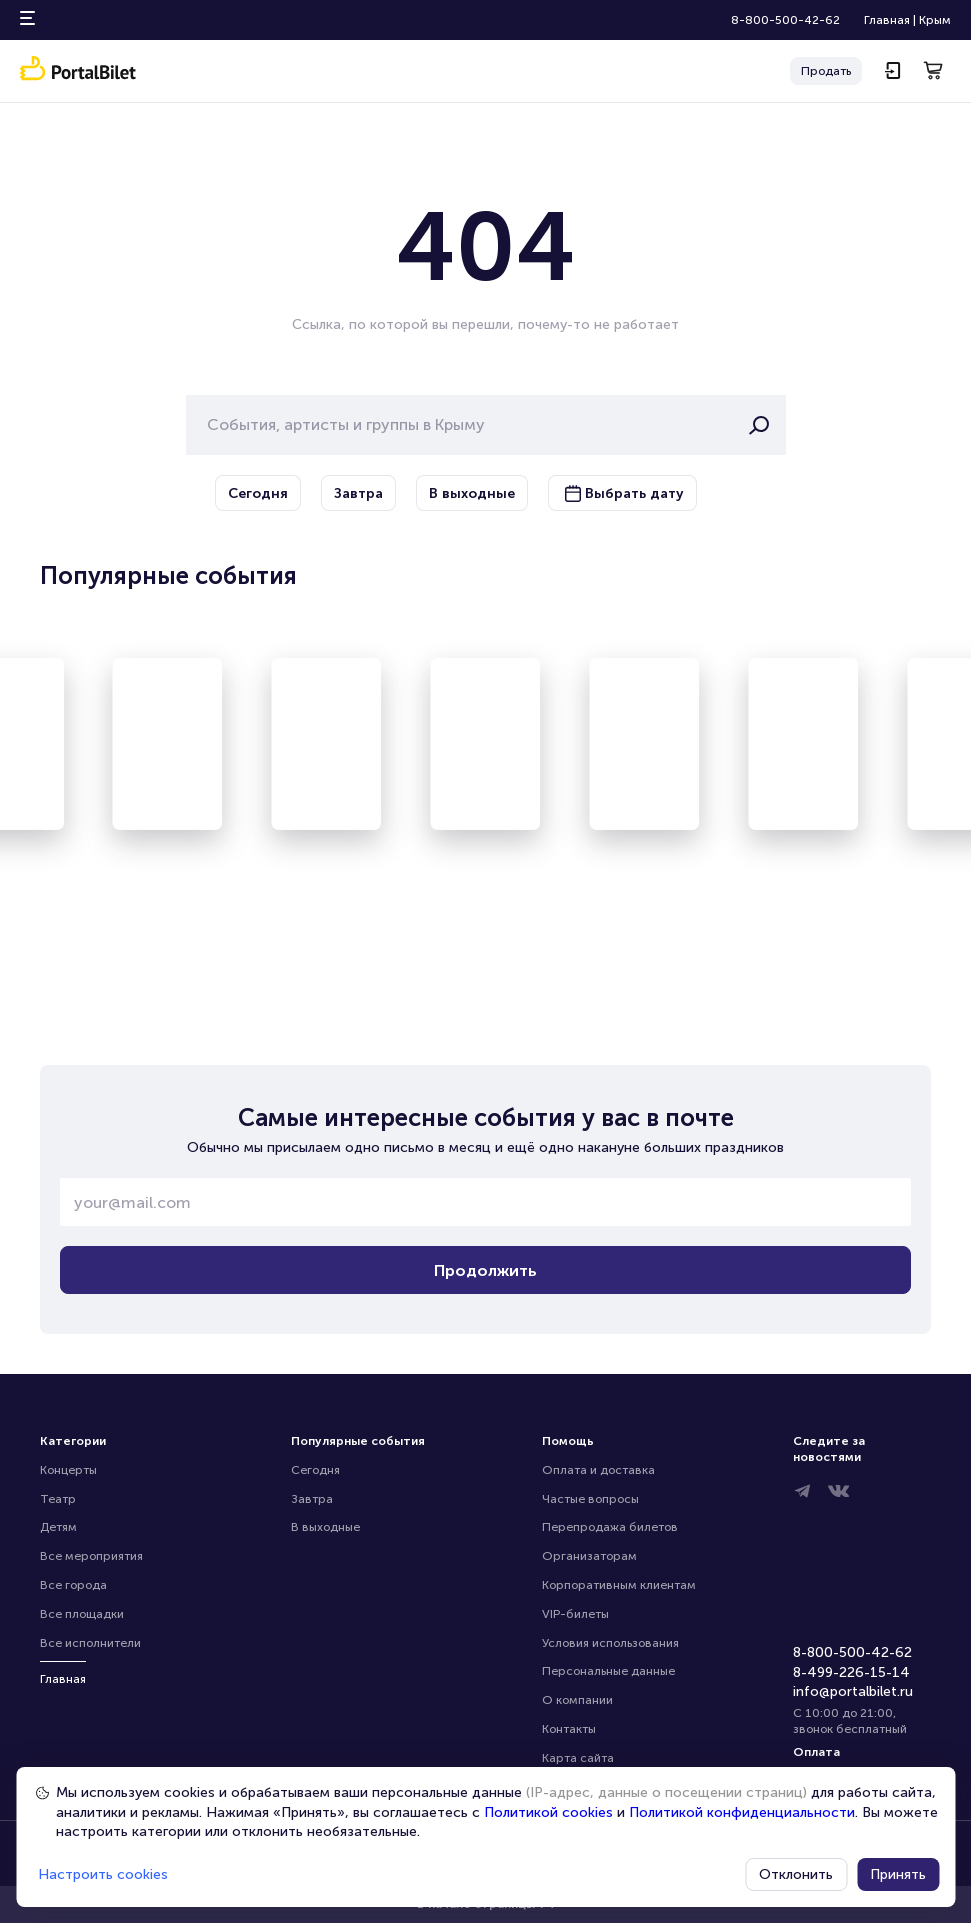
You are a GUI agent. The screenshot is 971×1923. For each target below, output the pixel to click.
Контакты (569, 1729)
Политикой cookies (548, 1812)
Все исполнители (90, 1643)
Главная (887, 20)
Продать (826, 71)
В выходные (325, 1527)
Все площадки (82, 1614)
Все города (73, 1585)
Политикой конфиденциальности (742, 1812)
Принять (898, 1874)
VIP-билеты (575, 1614)
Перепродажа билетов (610, 1527)
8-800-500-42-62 (785, 20)
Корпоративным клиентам (619, 1585)
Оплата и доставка (598, 1470)
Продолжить (485, 1270)
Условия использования (610, 1643)
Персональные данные (608, 1671)
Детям (58, 1527)
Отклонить (796, 1874)
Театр (58, 1499)
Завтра (312, 1499)
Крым (935, 20)
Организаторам (589, 1556)
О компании (577, 1700)
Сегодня (315, 1470)
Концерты (68, 1470)
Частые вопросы (590, 1499)
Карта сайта (578, 1758)
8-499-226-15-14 (851, 1672)
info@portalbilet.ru (853, 1691)
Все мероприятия (91, 1556)
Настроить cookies (103, 1874)
